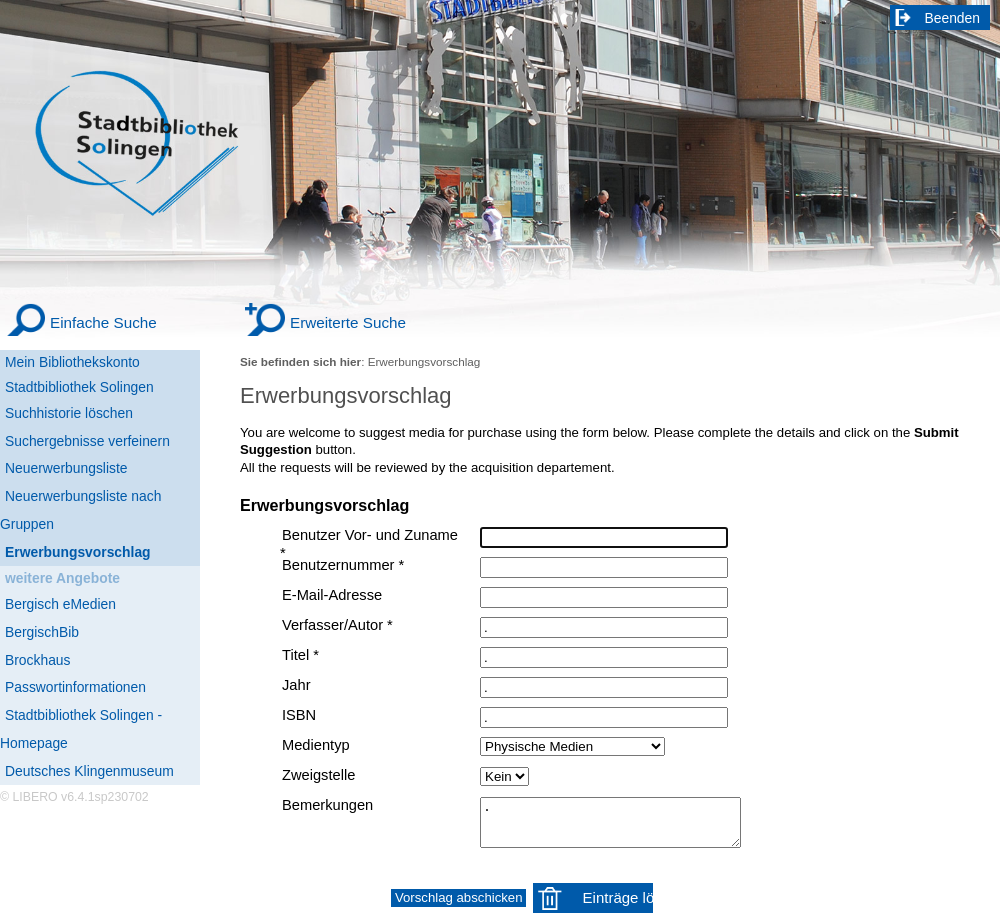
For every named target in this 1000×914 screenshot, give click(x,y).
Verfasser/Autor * (337, 625)
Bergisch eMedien (60, 604)
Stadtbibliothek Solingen (79, 387)
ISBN (299, 715)
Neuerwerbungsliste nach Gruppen (80, 510)
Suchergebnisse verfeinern (87, 441)
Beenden (953, 18)
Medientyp (316, 745)
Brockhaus (37, 660)
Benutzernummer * (343, 565)
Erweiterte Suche (348, 322)
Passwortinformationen (75, 687)
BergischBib (42, 632)
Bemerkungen (327, 805)
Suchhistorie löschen (69, 413)
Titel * (300, 655)
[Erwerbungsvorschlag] (100, 553)
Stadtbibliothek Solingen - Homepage (81, 729)
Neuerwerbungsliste (66, 468)
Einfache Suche (103, 322)
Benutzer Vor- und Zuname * (369, 544)
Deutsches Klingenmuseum (89, 771)
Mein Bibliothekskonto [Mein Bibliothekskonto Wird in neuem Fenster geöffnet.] (72, 362)
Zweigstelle (318, 775)
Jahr (296, 685)
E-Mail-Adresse (332, 595)
